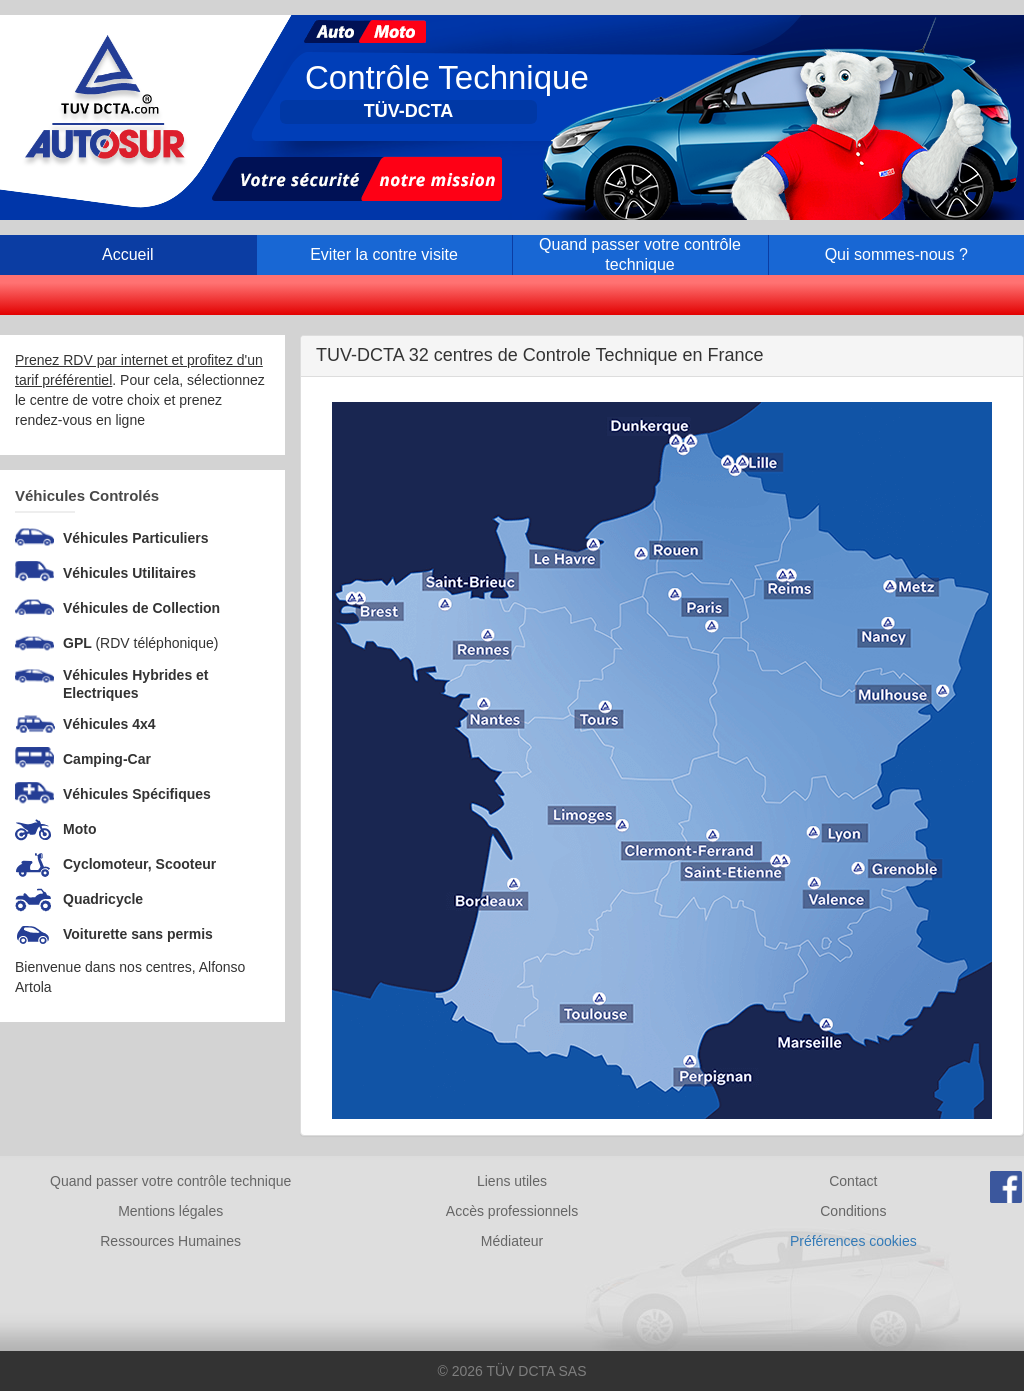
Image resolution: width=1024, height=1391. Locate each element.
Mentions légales (170, 1211)
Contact (853, 1181)
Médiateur (512, 1241)
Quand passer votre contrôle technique (170, 1181)
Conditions (853, 1211)
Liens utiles (512, 1181)
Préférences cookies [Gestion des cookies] (853, 1241)
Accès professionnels (512, 1211)
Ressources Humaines (170, 1241)
